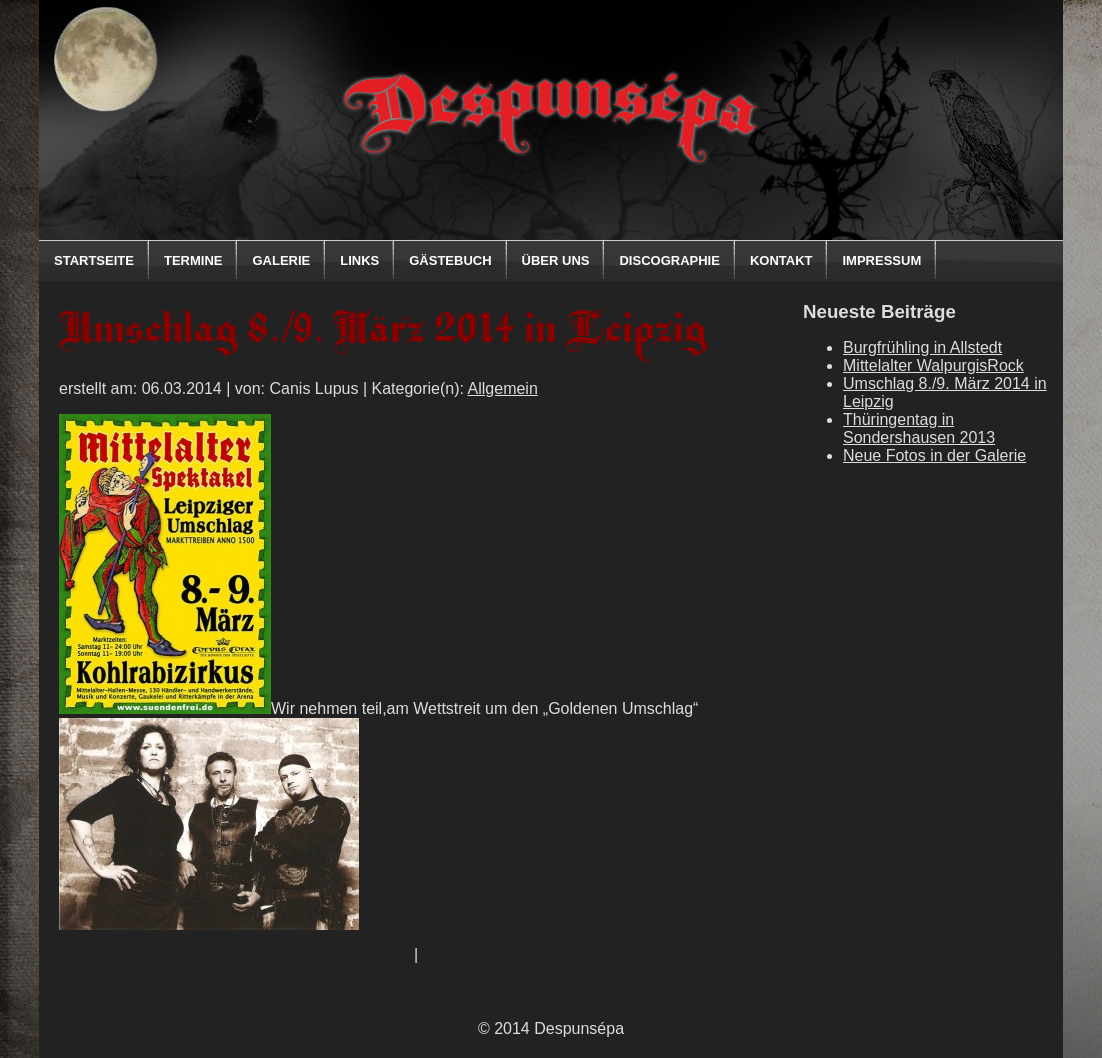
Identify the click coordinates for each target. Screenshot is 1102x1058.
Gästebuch (450, 260)
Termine (193, 260)
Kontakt (781, 260)
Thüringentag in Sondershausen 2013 (919, 428)
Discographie (669, 260)
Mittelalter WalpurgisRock (933, 365)
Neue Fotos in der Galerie (934, 455)
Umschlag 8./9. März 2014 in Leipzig (383, 332)
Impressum (881, 260)
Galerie (281, 260)
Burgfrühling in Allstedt (922, 347)
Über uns (556, 260)
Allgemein (503, 388)
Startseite (94, 260)
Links (359, 260)
